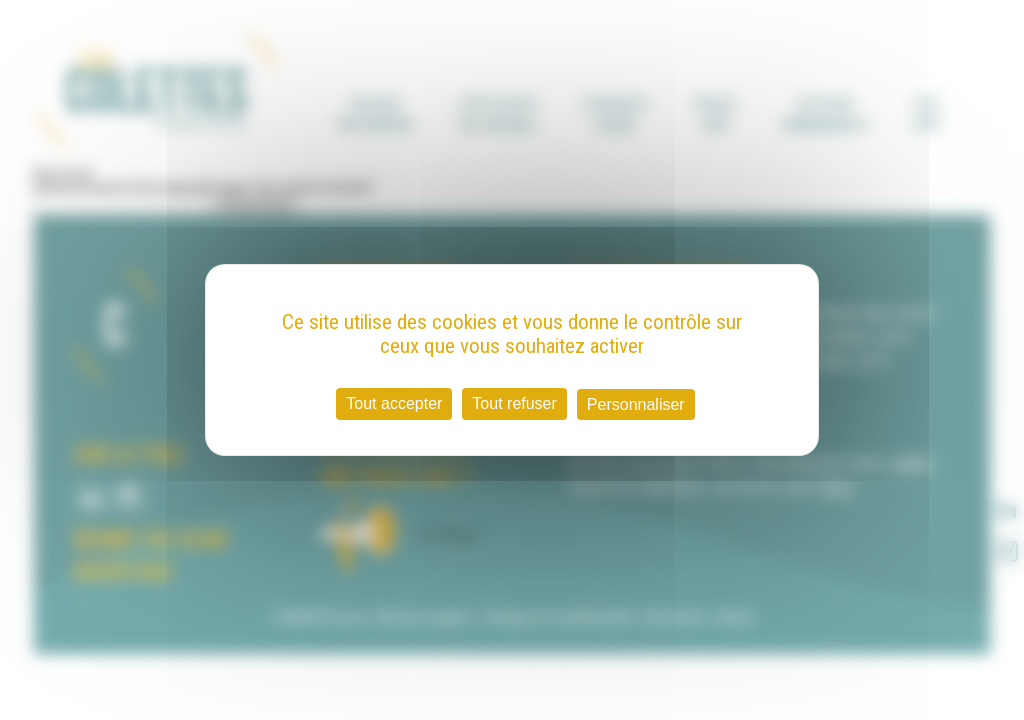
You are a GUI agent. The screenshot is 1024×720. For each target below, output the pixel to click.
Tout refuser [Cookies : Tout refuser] (514, 403)
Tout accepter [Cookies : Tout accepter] (394, 403)
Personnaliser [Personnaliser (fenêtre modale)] (636, 404)
